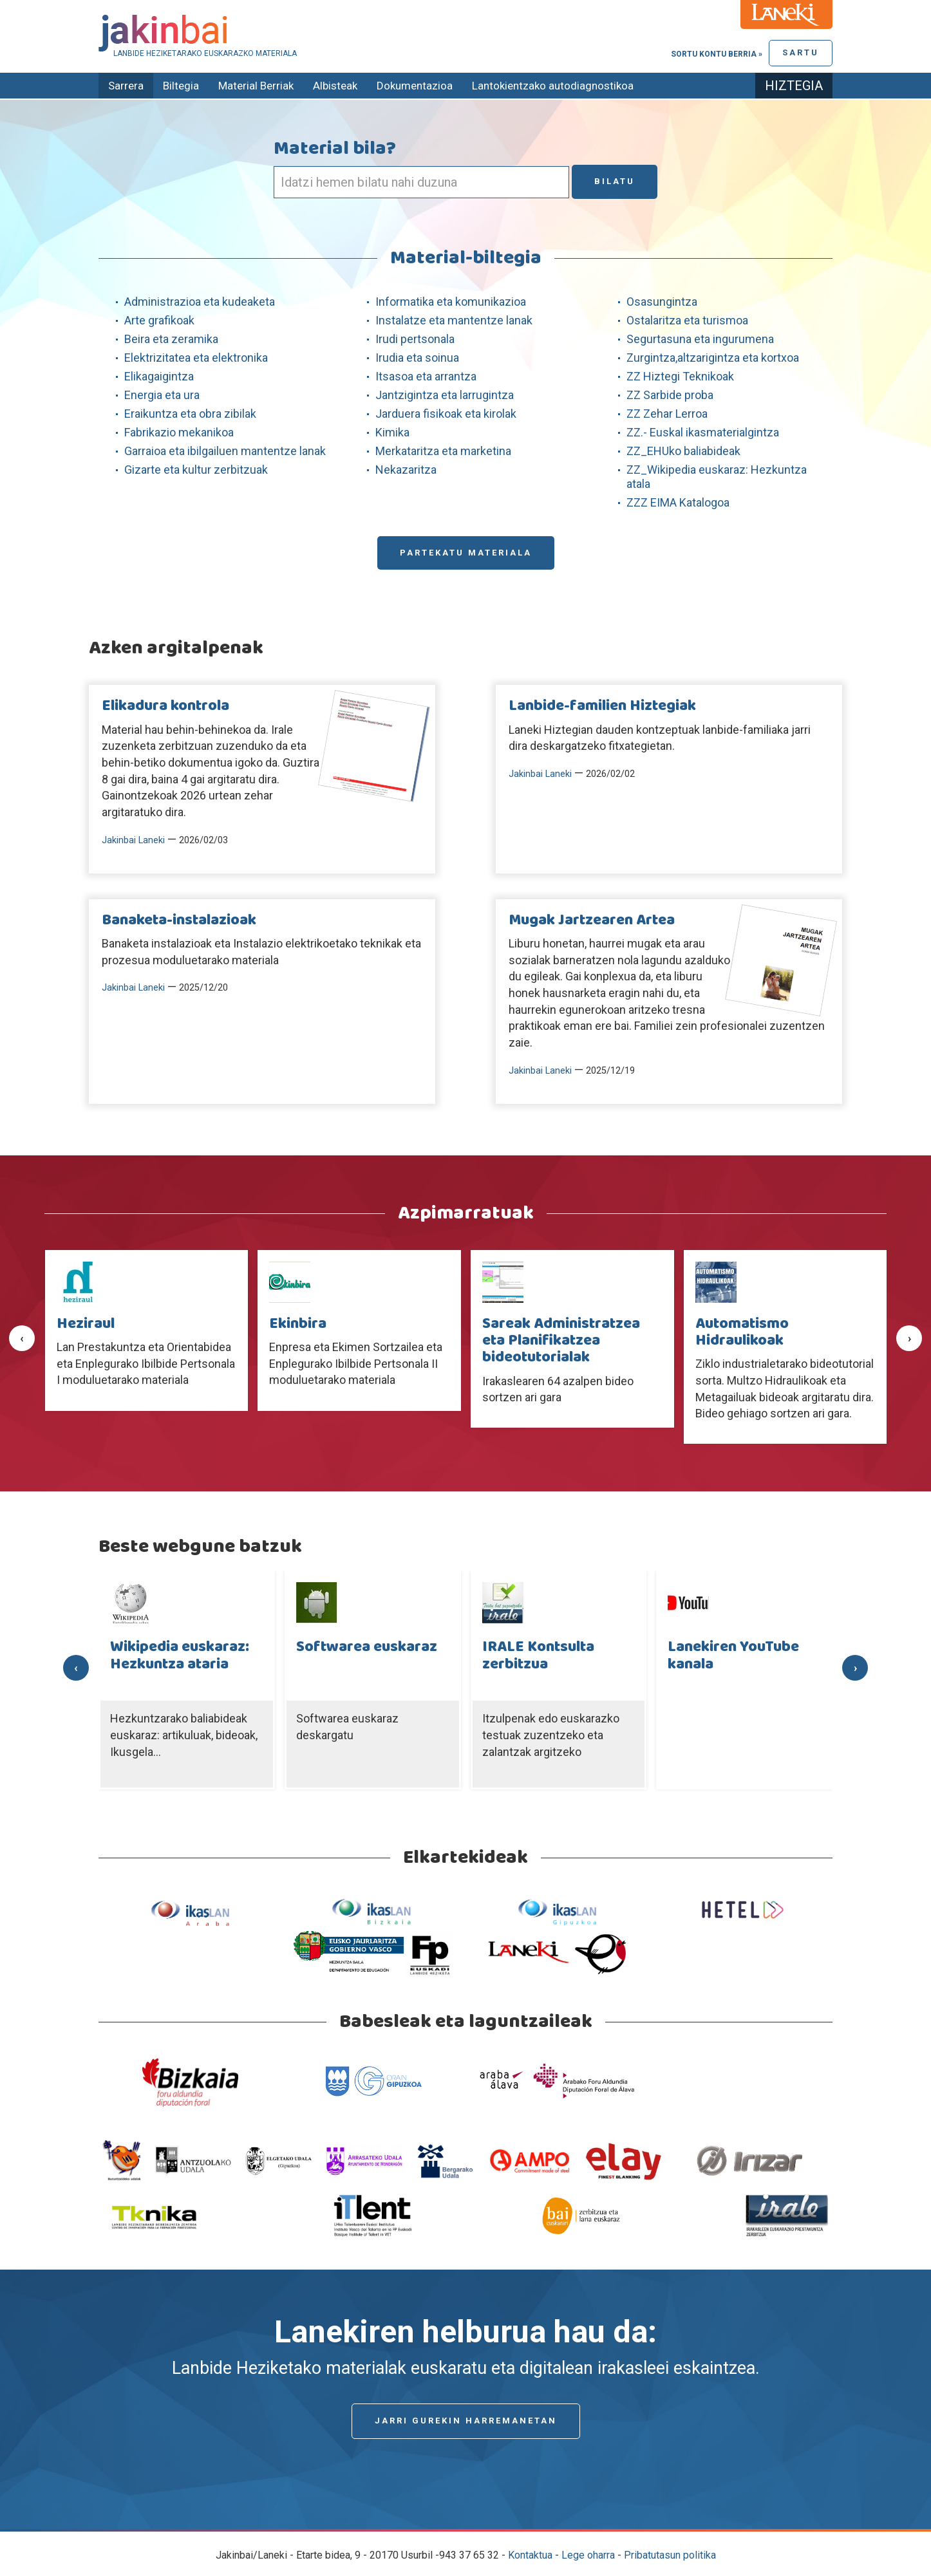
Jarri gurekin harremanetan (466, 2420)
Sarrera (126, 85)
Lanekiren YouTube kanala (733, 1655)
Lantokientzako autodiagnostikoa (553, 85)
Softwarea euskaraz (366, 1647)
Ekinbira (297, 1324)
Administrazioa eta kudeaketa (199, 301)
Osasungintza (661, 301)
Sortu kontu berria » (716, 54)
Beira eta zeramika (171, 339)
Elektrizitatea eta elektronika (196, 357)
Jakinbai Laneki (133, 840)
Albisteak (335, 85)
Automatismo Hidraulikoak (742, 1332)
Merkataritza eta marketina (443, 451)
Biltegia (181, 85)
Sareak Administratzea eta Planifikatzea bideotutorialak (561, 1341)
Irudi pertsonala (415, 339)
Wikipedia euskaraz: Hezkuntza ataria (179, 1655)
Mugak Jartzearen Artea (592, 920)
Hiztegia (794, 85)
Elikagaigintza (159, 376)
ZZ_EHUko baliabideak (683, 451)
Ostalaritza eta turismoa (687, 320)
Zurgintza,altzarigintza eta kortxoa (712, 357)
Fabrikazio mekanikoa (179, 432)
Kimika (392, 432)
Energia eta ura (162, 395)
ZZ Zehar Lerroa (667, 413)
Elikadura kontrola (165, 706)
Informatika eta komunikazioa (450, 301)
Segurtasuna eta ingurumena (700, 339)
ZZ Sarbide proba (669, 395)
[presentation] (22, 1338)
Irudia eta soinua (417, 357)
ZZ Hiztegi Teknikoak (680, 376)
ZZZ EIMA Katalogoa (677, 502)
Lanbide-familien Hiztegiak (602, 706)
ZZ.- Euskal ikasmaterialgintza (702, 432)
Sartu (800, 52)
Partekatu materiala (466, 552)
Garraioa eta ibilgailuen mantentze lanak (225, 451)
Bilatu (614, 181)
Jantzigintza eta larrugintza (444, 395)
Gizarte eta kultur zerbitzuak (196, 469)
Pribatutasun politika (670, 2555)
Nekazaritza (406, 469)
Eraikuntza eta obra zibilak (190, 413)
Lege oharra (588, 2555)
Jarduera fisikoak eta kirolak (445, 413)
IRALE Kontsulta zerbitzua (538, 1655)
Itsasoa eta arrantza (425, 376)
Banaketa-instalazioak (179, 920)
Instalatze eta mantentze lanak (453, 320)
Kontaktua (530, 2555)
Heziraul (86, 1324)
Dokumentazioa (415, 85)
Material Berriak (256, 85)
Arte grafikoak (159, 320)
